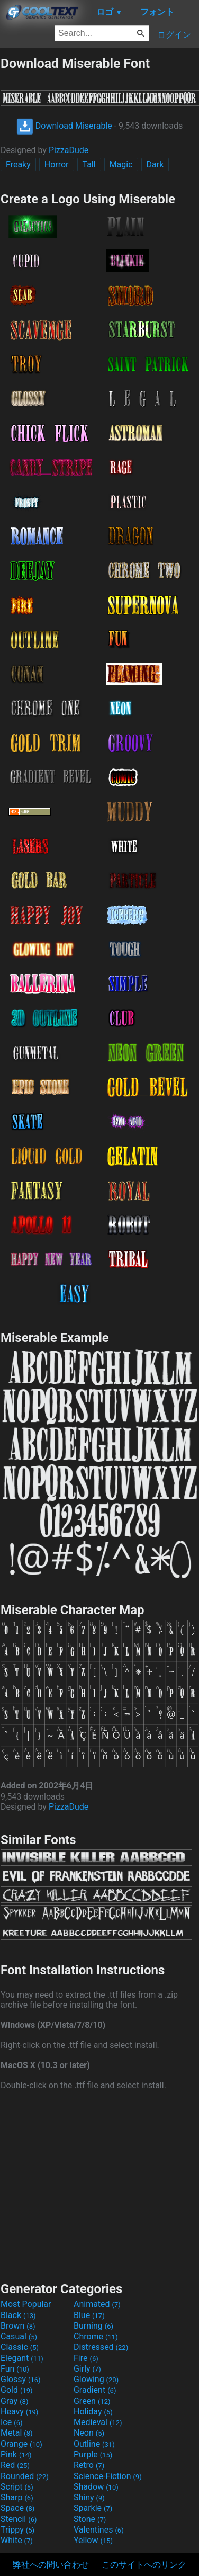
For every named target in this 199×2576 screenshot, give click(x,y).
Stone (90, 2519)
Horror (56, 164)
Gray (14, 2401)
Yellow (93, 2540)
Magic (121, 164)
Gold (17, 2390)
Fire (86, 2358)
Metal (17, 2433)
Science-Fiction (108, 2476)
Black (18, 2315)
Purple (93, 2454)
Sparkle (93, 2508)
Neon (89, 2433)
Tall (89, 164)
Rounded (25, 2476)
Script (17, 2487)
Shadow (96, 2487)
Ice (11, 2422)
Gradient (95, 2390)
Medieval (98, 2422)
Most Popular (26, 2304)
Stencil (19, 2519)
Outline (94, 2444)
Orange (21, 2444)
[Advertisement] (99, 2184)
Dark (155, 164)
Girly (87, 2369)
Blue (89, 2315)
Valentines (99, 2530)
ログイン (174, 35)
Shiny (89, 2497)
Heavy (19, 2412)
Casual (19, 2336)
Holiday (93, 2412)
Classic (20, 2347)
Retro (89, 2465)
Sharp (17, 2497)
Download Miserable (64, 126)
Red (15, 2465)
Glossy (21, 2379)
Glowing (96, 2379)
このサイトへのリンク (144, 2565)
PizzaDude (68, 150)
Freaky (18, 164)
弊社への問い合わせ (51, 2565)
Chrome (96, 2336)
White (17, 2540)
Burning (93, 2326)
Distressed (101, 2347)
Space (17, 2508)
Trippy (17, 2530)
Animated (97, 2304)
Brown (18, 2326)
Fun (15, 2369)
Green (92, 2401)
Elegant (22, 2358)
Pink (16, 2454)
